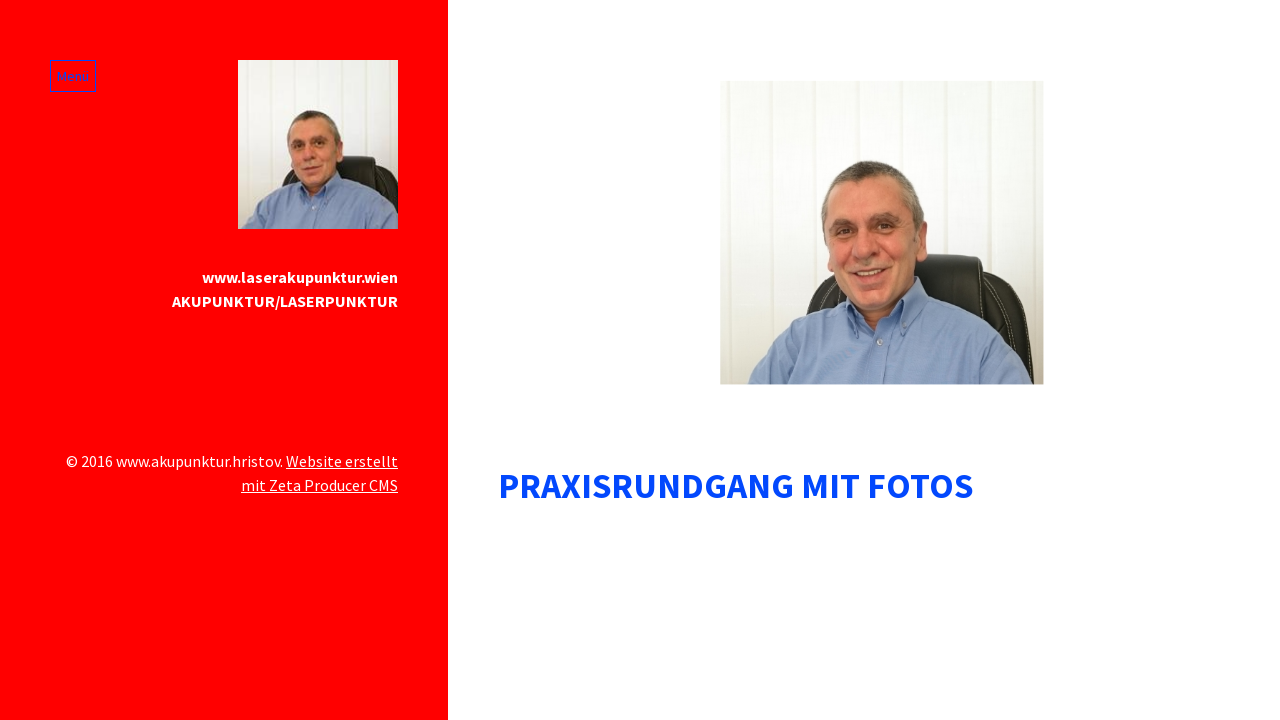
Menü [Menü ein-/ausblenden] (73, 76)
